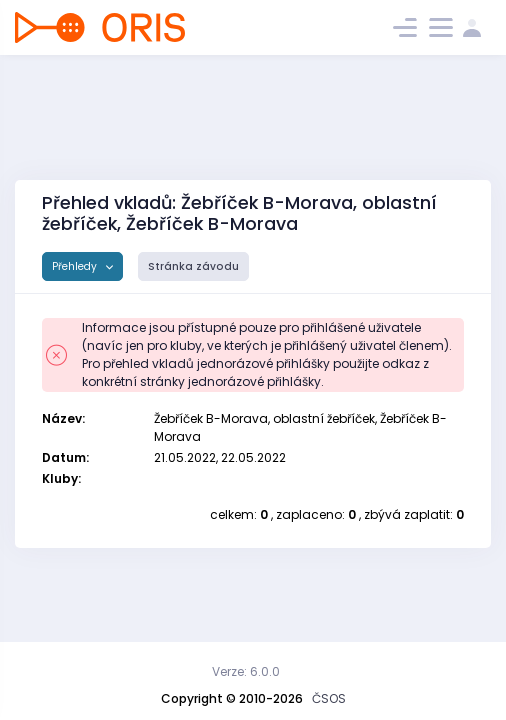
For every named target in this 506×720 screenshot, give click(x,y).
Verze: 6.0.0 (246, 671)
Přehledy (76, 266)
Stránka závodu (193, 266)
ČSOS (329, 698)
